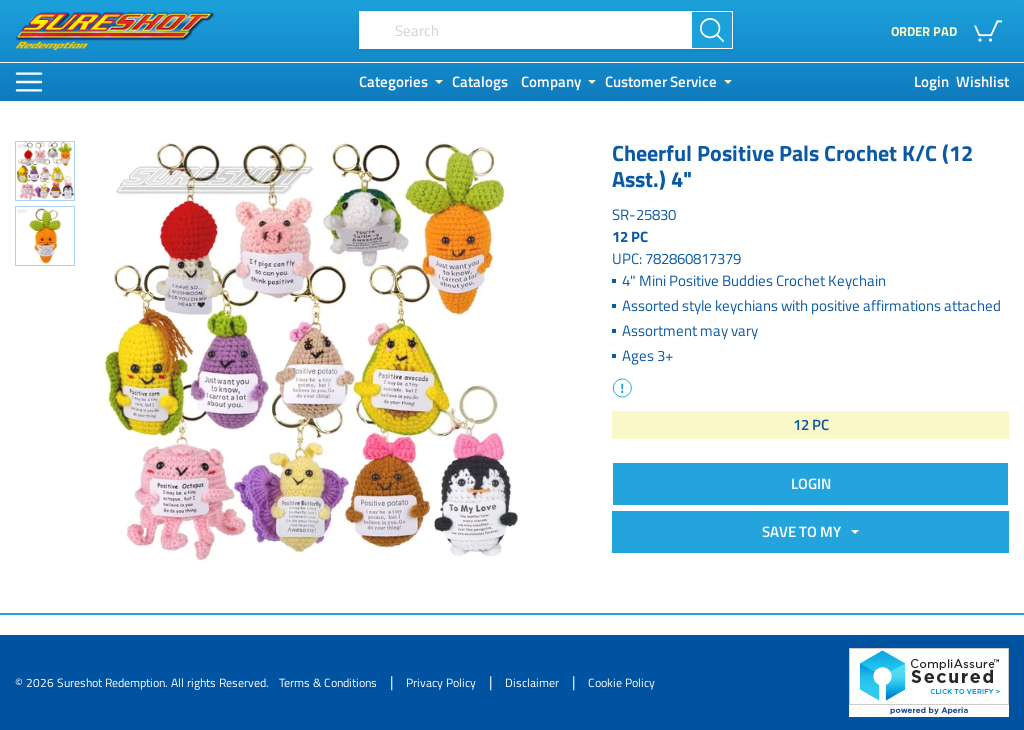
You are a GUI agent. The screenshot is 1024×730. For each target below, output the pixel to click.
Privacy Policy (441, 682)
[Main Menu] (29, 82)
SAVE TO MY (804, 531)
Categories (393, 82)
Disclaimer (532, 682)
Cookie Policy (621, 682)
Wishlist (982, 82)
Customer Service (661, 82)
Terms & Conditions (328, 682)
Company (551, 82)
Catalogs (480, 82)
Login (931, 82)
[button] (991, 31)
